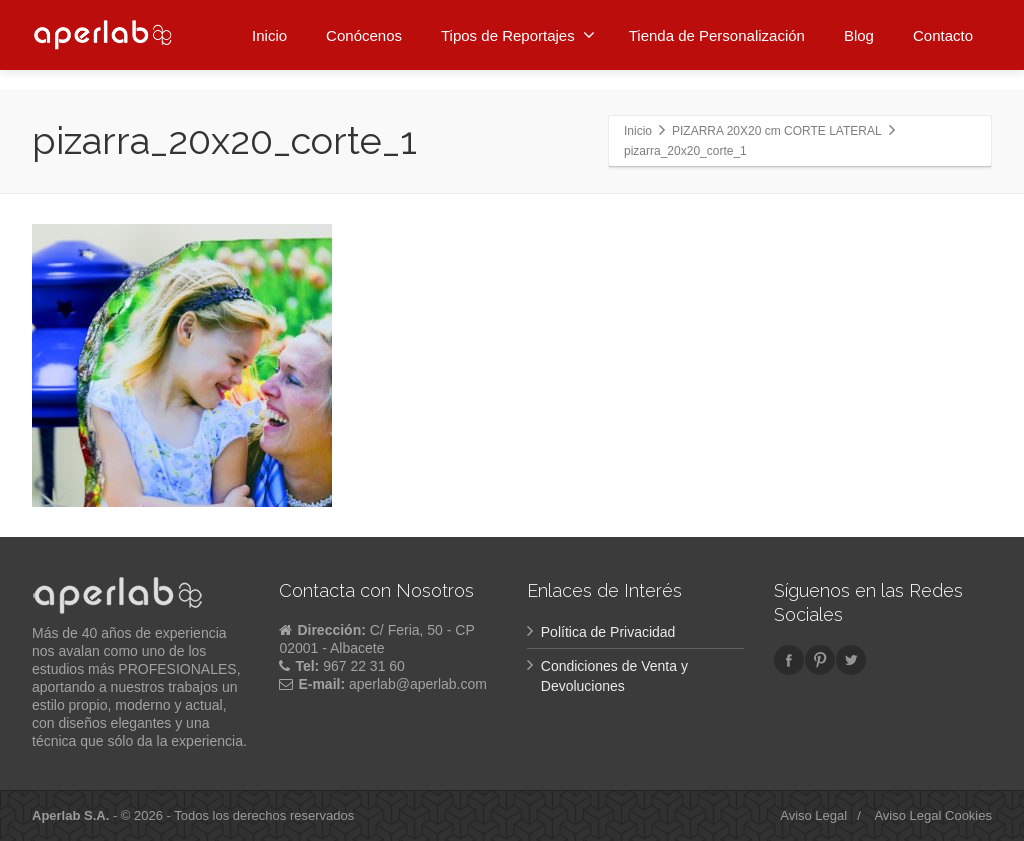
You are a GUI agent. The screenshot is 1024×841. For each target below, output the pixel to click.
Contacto (943, 32)
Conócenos (364, 32)
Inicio (269, 32)
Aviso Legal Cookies (933, 815)
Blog (859, 32)
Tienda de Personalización (717, 32)
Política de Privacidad (608, 632)
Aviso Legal (813, 815)
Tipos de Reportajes (518, 32)
